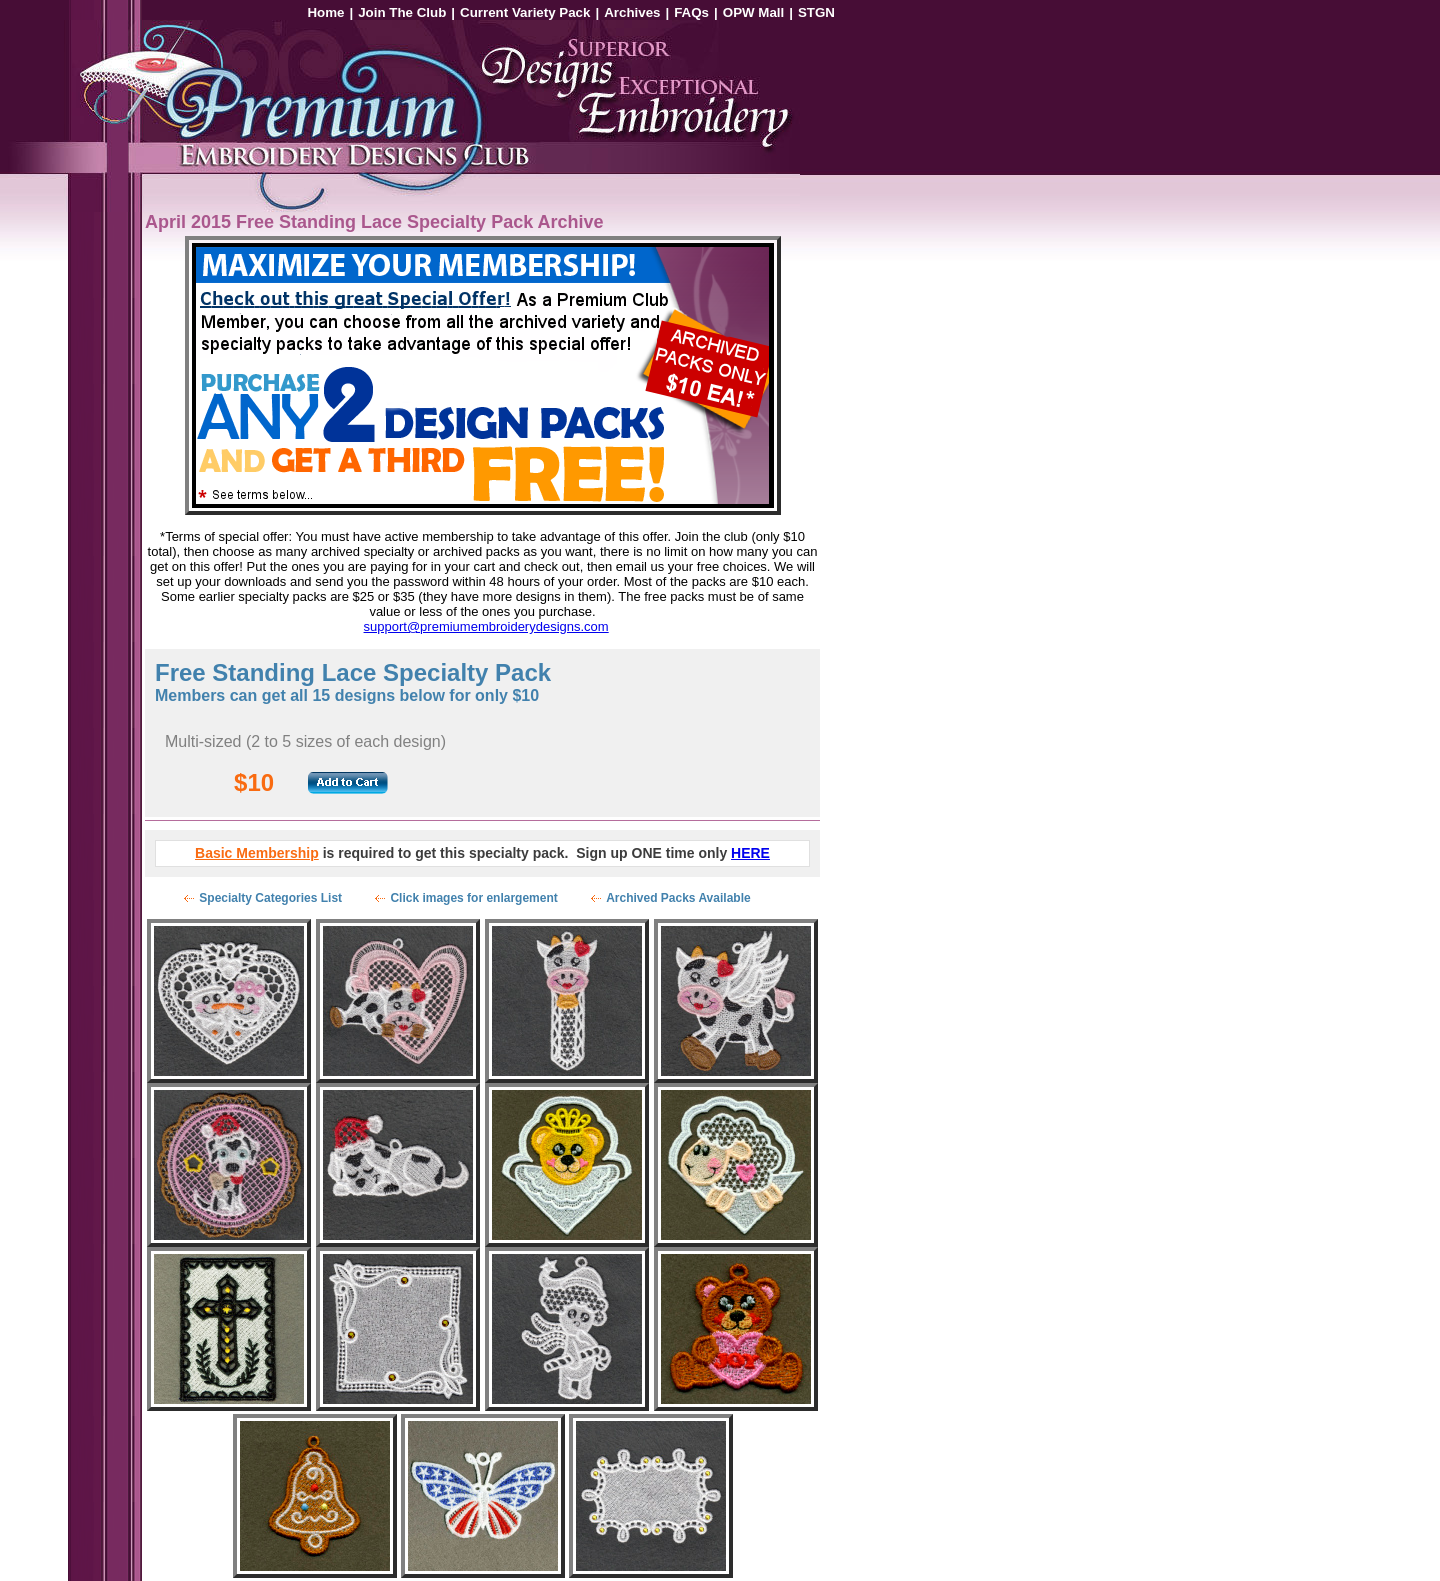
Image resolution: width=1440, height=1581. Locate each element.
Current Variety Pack (525, 12)
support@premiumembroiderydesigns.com (486, 626)
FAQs (691, 12)
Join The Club (402, 12)
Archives (632, 12)
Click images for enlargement (473, 898)
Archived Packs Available (678, 898)
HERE (750, 853)
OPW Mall (753, 12)
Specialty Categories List (270, 898)
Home (325, 12)
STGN (816, 12)
